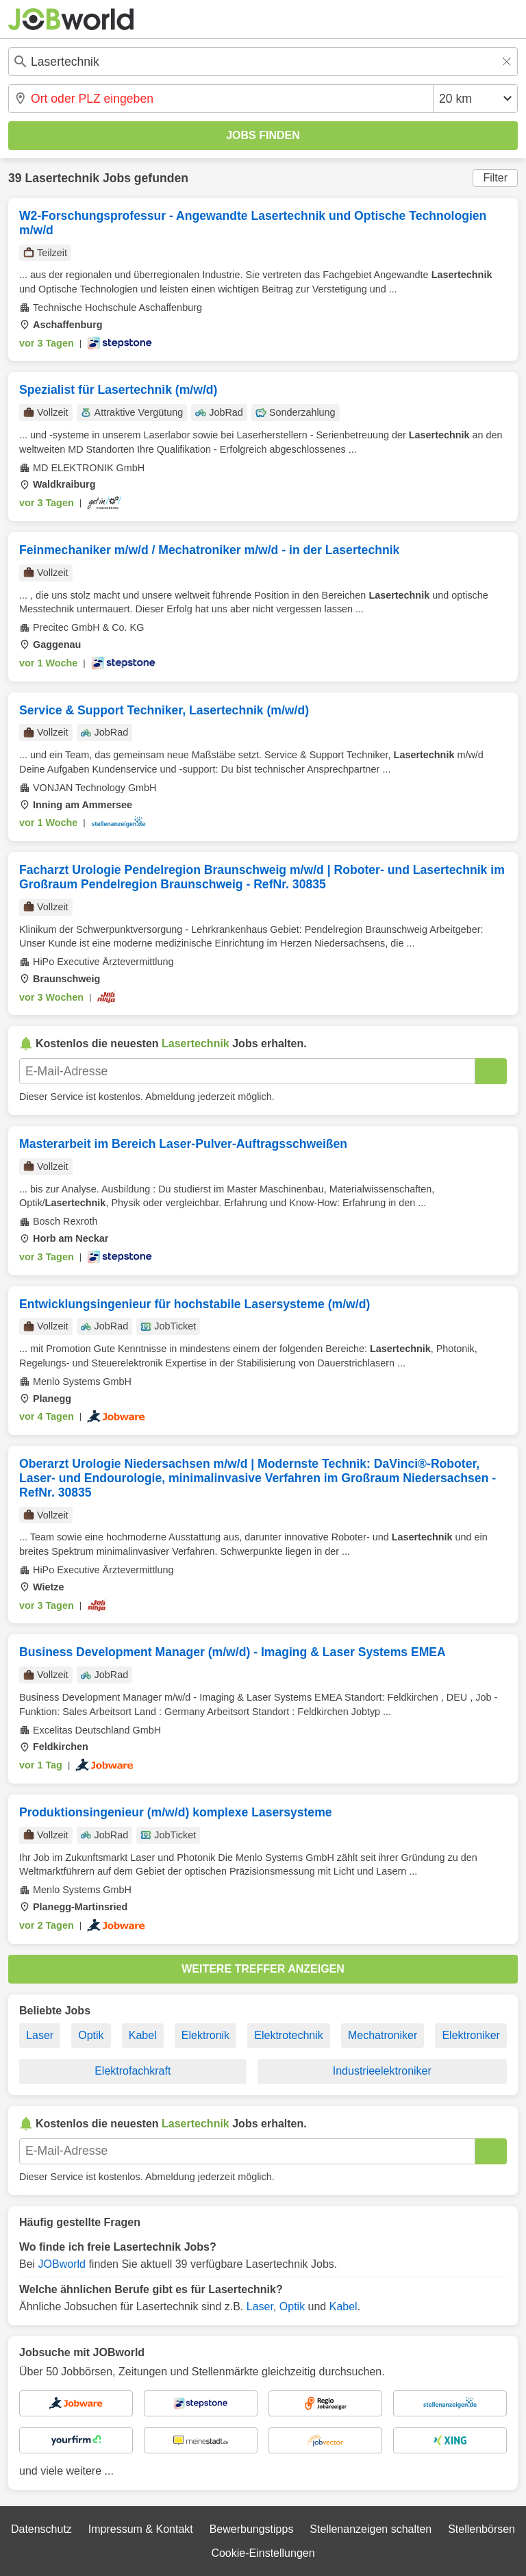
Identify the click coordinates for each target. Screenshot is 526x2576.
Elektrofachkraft (133, 2071)
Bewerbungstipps (252, 2529)
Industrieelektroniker (382, 2071)
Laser (39, 2035)
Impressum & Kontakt (140, 2529)
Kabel (143, 2035)
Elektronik (205, 2035)
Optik (90, 2035)
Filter (495, 178)
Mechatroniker (382, 2035)
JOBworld (62, 2264)
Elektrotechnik (288, 2035)
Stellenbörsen (481, 2529)
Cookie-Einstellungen (262, 2553)
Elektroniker (470, 2035)
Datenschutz (41, 2529)
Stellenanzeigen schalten (370, 2529)
